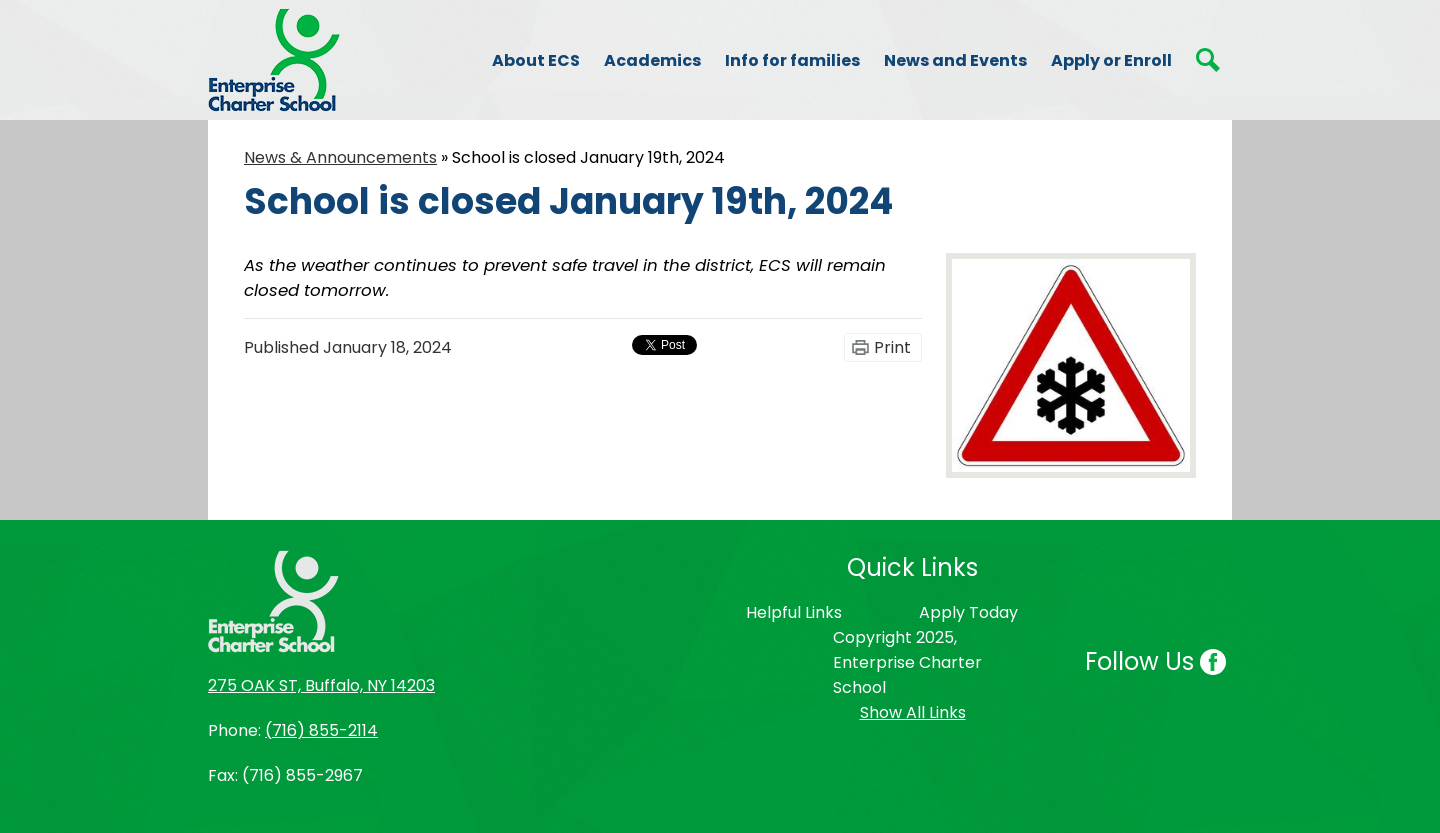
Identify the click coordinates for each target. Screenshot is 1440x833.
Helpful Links (794, 612)
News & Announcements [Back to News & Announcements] (340, 157)
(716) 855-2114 (321, 730)
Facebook (1213, 664)
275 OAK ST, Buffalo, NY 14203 (321, 685)
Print (892, 347)
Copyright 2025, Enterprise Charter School (907, 662)
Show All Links (913, 712)
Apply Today (968, 612)
